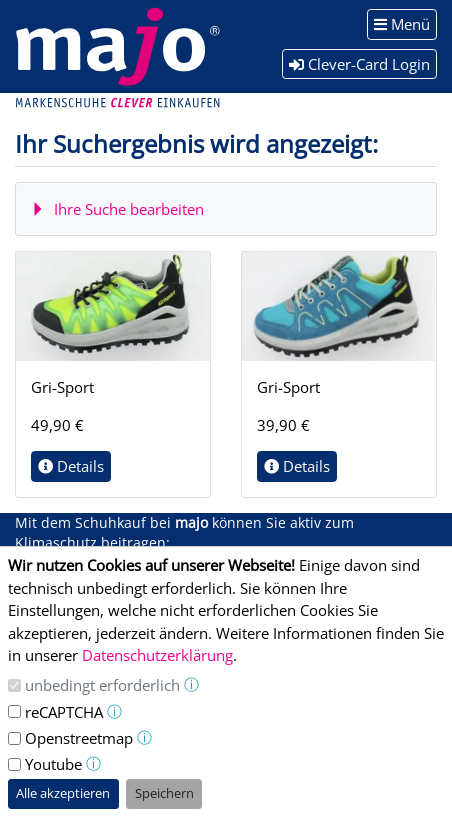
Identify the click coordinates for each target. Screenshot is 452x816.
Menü (402, 24)
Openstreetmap (79, 738)
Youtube (53, 764)
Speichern (164, 793)
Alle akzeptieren (63, 793)
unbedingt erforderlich (102, 685)
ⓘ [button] (191, 684)
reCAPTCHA (64, 712)
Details (71, 466)
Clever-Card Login (359, 64)
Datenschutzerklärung (157, 655)
